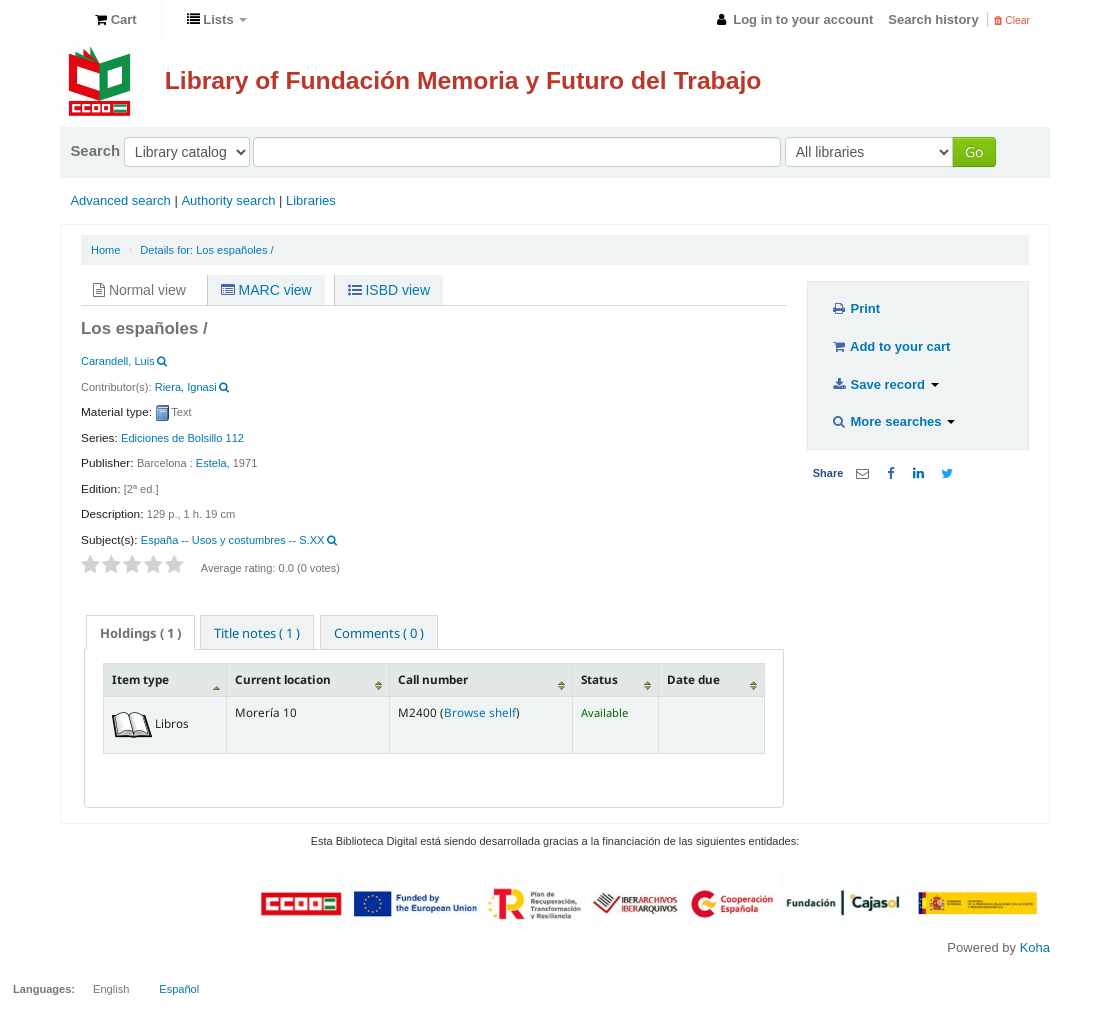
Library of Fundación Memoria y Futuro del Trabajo (463, 80)
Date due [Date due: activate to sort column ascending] (693, 679)
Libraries (311, 200)
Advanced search (120, 200)
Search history (933, 19)
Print (855, 308)
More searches (892, 421)
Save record (884, 384)
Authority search (228, 200)
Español (179, 989)
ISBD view (389, 290)
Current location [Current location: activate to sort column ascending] (283, 679)
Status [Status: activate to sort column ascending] (599, 679)
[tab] (140, 632)
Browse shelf (480, 712)
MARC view (266, 290)
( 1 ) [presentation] (140, 633)
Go (974, 151)
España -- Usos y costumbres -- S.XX (233, 540)
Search (95, 150)
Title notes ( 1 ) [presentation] (257, 633)
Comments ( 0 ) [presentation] (379, 633)
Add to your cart (890, 346)
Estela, (213, 463)
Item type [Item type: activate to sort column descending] (140, 679)
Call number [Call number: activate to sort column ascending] (433, 679)
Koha (1035, 947)
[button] (116, 20)
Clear (1012, 20)
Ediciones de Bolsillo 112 (182, 438)
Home (105, 250)
